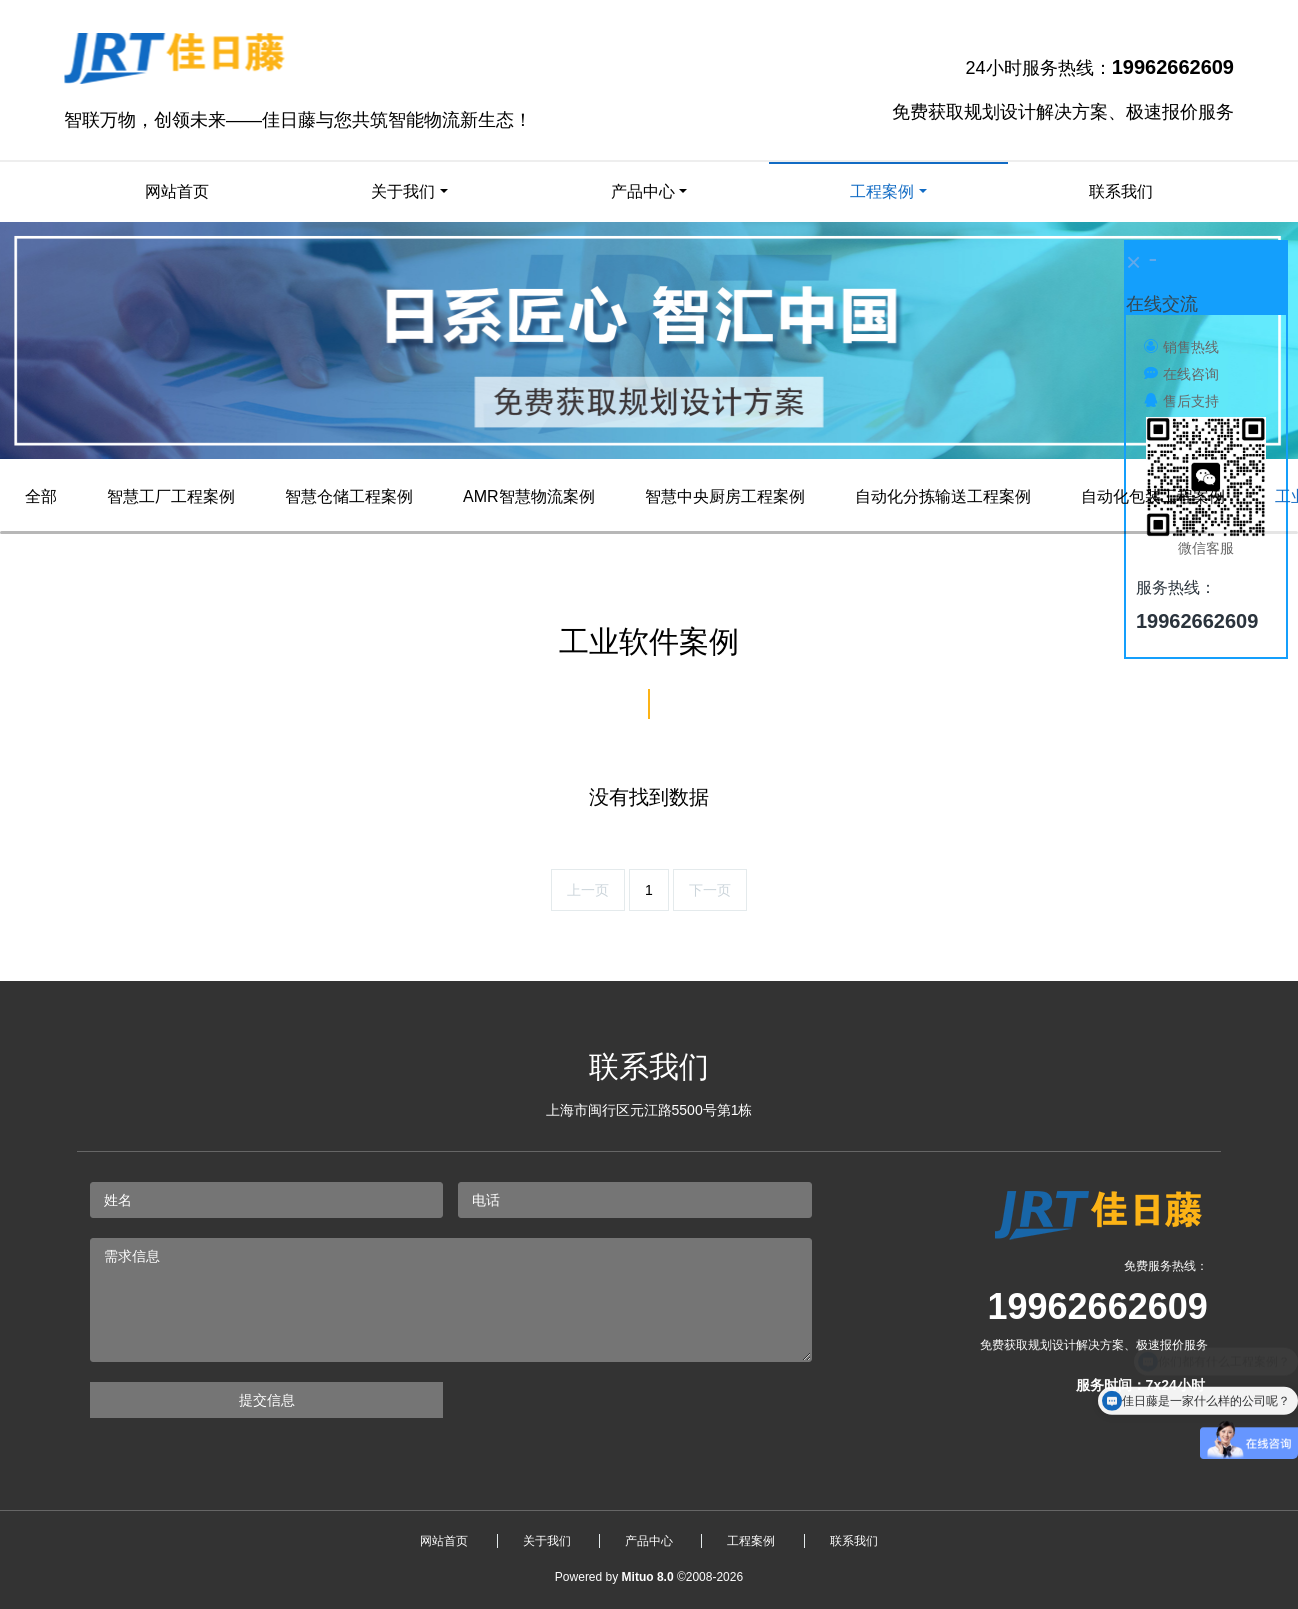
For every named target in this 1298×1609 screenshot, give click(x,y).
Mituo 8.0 (648, 1577)
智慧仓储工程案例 (349, 496)
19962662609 (1098, 1306)
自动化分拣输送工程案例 (943, 496)
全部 (41, 496)
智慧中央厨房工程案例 (725, 496)
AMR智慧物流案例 (529, 496)
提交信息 (267, 1400)
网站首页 (177, 191)
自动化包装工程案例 (1153, 496)
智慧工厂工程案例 (171, 496)
